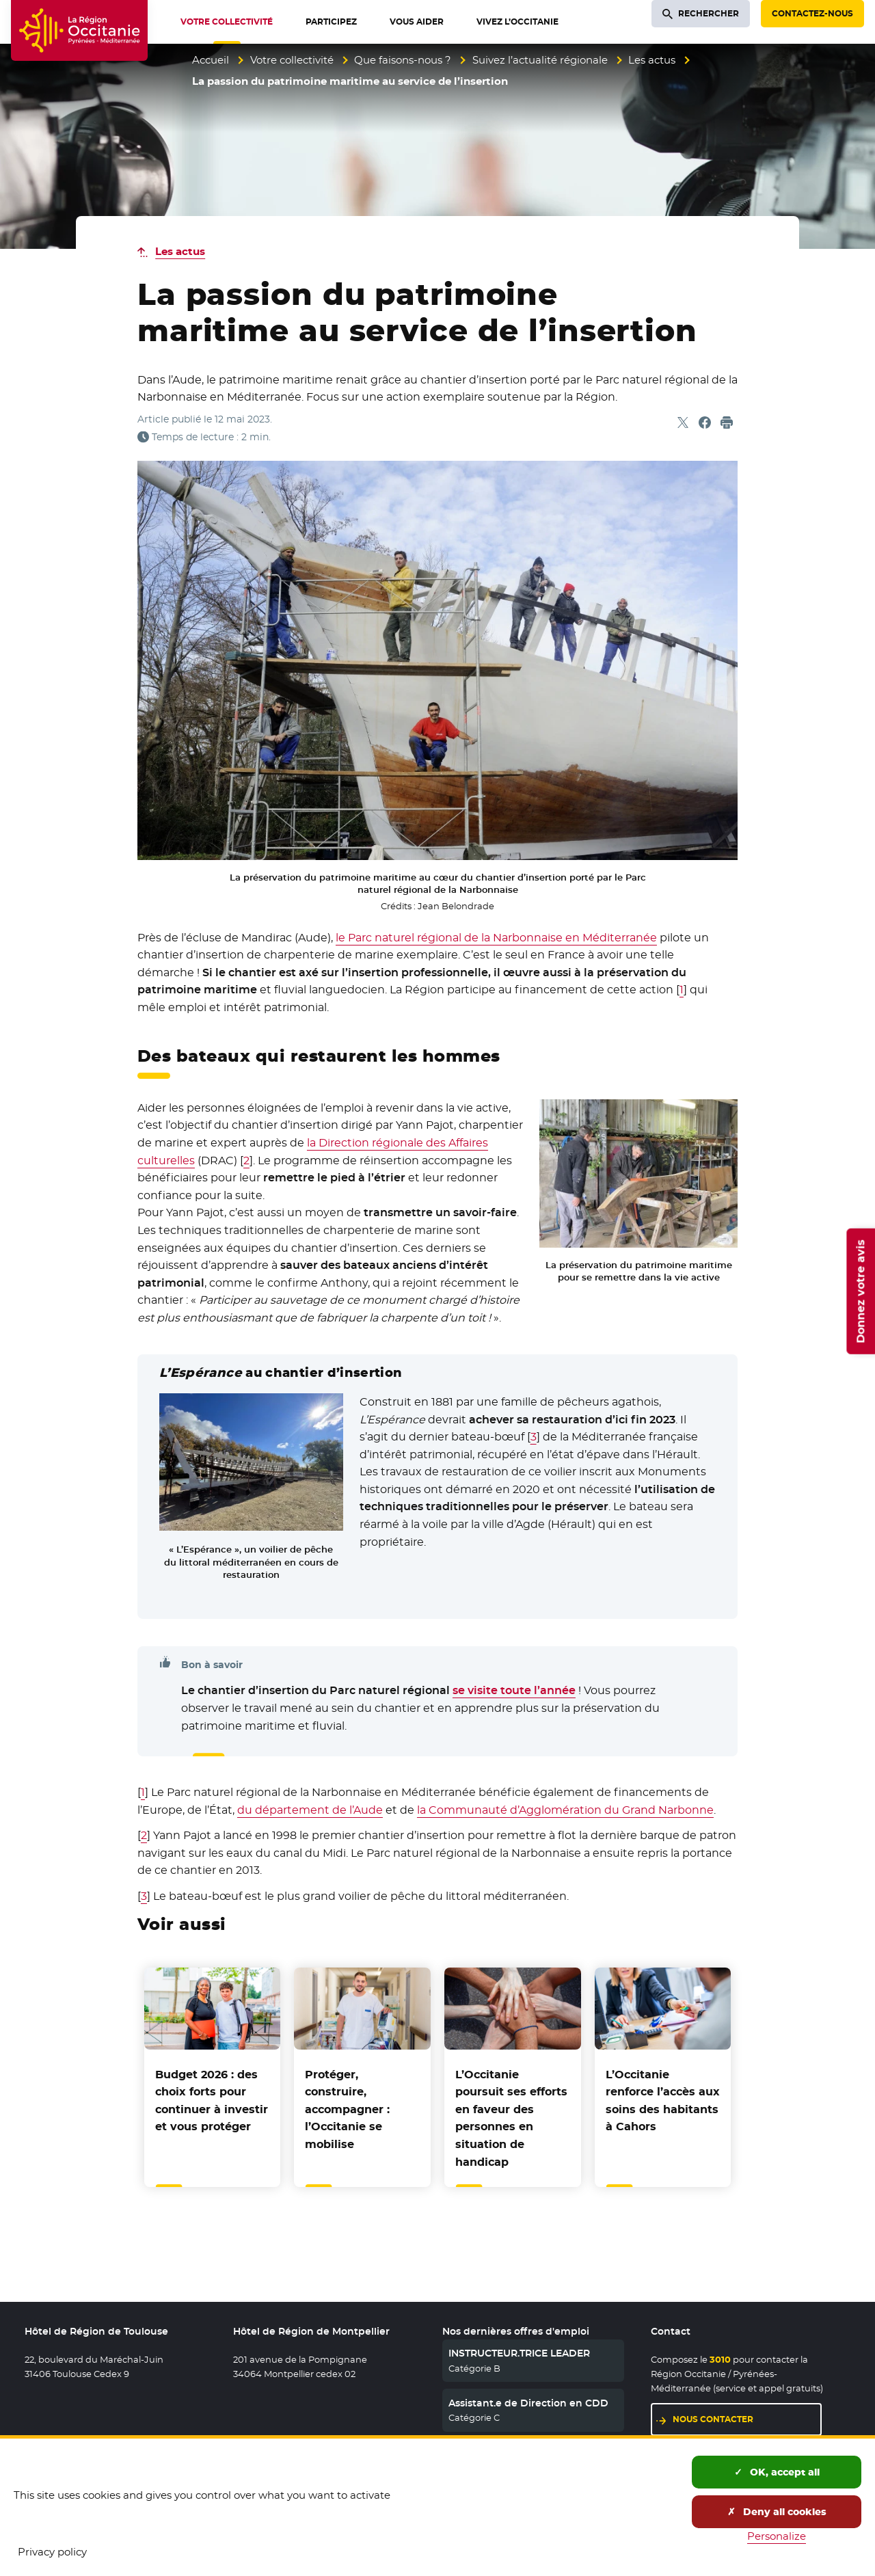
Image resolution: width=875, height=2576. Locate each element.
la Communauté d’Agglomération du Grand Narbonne (565, 1809)
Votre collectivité (292, 59)
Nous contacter (713, 2419)
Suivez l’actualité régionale (540, 59)
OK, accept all (777, 2472)
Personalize (776, 2536)
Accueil (210, 59)
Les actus (651, 59)
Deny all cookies (776, 2512)
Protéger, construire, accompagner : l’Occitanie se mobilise (347, 2109)
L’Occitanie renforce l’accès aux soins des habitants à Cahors (663, 2101)
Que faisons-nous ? (402, 59)
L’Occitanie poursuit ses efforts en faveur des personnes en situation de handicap (511, 2118)
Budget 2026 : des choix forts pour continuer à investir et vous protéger (211, 2101)
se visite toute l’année (514, 1690)
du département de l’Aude (310, 1809)
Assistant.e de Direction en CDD (528, 2403)
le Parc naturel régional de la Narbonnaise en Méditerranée (496, 937)
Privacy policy (52, 2551)
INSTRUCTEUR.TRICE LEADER (519, 2353)
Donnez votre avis (860, 1291)
